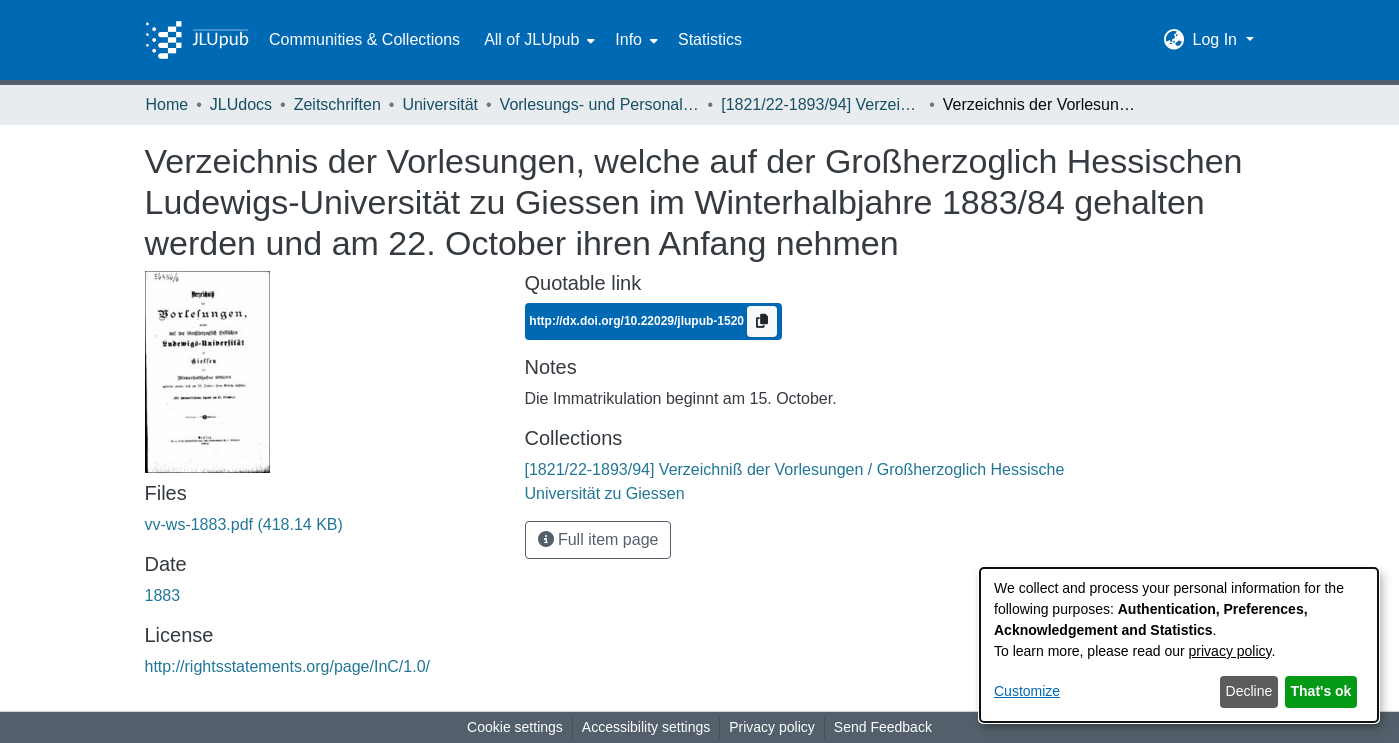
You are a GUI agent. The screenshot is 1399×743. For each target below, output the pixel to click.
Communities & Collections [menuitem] (364, 39)
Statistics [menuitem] (710, 39)
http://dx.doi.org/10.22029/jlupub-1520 (638, 321)
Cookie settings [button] (515, 727)
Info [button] (628, 39)
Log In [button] (1216, 39)
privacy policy (1230, 651)
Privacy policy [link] (772, 727)
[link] (244, 524)
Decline (1249, 691)
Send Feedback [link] (883, 727)
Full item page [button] (598, 539)
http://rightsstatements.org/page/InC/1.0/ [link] (288, 666)
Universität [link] (440, 104)
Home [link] (167, 104)
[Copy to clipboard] (762, 321)
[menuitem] (537, 40)
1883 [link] (163, 595)
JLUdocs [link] (241, 104)
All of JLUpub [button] (531, 39)
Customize (1027, 691)
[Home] (197, 40)
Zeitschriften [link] (337, 104)
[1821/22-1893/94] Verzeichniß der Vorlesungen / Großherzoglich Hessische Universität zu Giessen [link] (821, 104)
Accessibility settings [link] (646, 727)
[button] (1173, 40)
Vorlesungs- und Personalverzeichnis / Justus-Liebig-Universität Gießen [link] (600, 104)
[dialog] (1179, 645)
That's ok (1321, 691)
